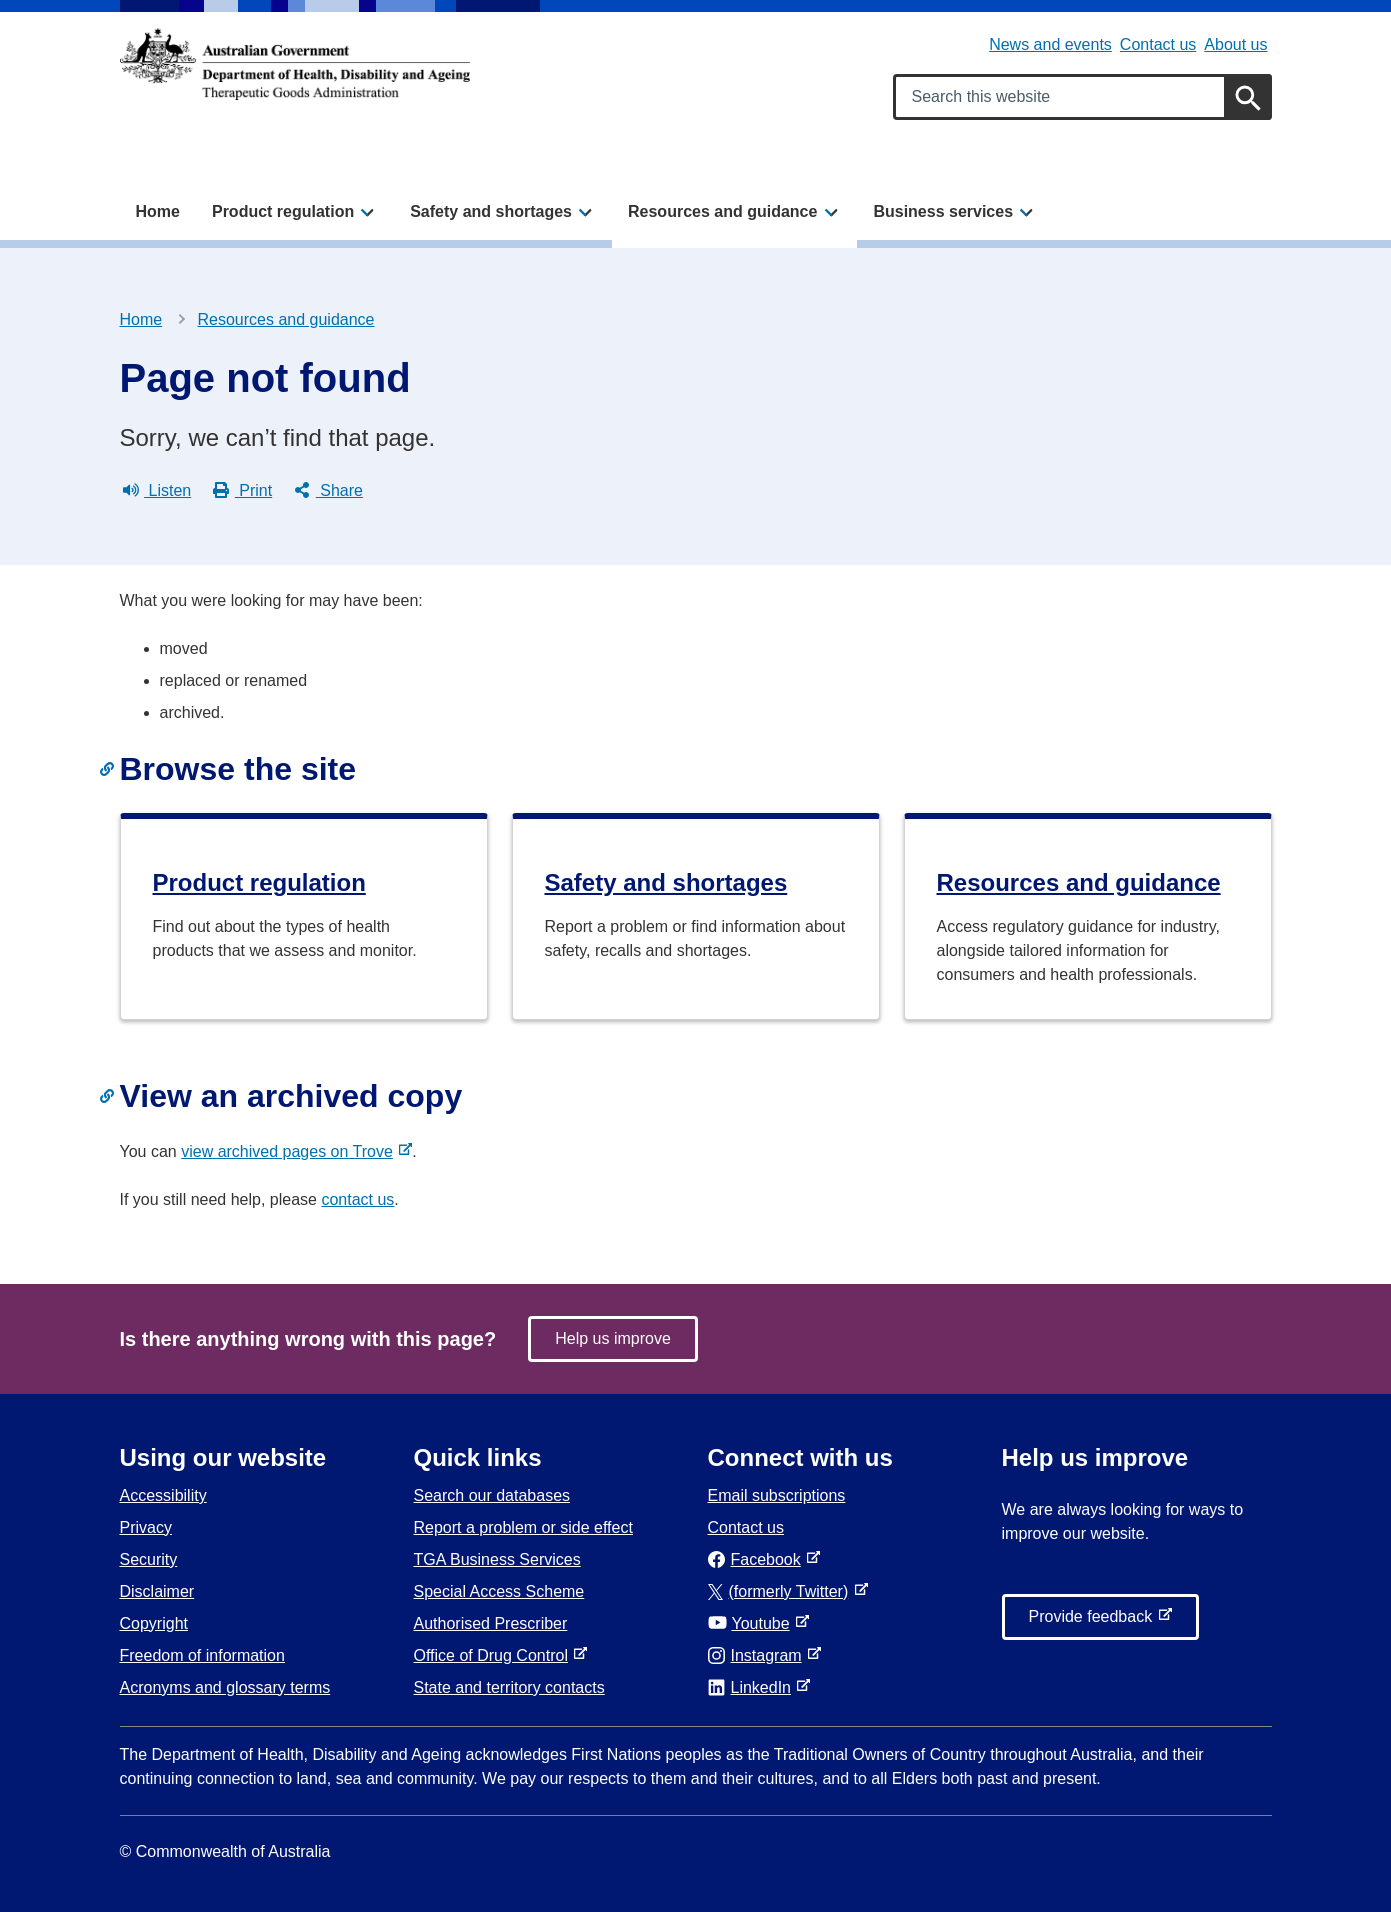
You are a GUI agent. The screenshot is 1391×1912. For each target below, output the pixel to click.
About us (1235, 44)
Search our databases (492, 1495)
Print (242, 491)
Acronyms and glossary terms (225, 1687)
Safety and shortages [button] (491, 211)
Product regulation (259, 882)
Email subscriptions (777, 1495)
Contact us (1158, 44)
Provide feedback (1095, 1622)
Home (158, 211)
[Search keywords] (1082, 97)
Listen (157, 491)
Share (328, 491)
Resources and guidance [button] (722, 211)
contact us (357, 1199)
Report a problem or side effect (523, 1527)
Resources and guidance (285, 319)
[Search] (1248, 97)
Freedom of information (202, 1655)
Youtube (753, 1623)
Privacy (146, 1527)
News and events (1050, 44)
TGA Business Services (497, 1559)
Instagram (759, 1655)
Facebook (758, 1559)
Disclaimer (157, 1591)
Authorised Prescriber (491, 1623)
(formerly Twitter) (782, 1591)
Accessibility (163, 1495)
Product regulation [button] (283, 211)
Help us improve (613, 1338)
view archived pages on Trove (291, 1151)
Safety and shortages (666, 882)
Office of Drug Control (495, 1655)
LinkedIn (753, 1687)
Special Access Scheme (499, 1591)
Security (149, 1559)
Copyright (154, 1623)
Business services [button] (943, 211)
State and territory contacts (509, 1687)
